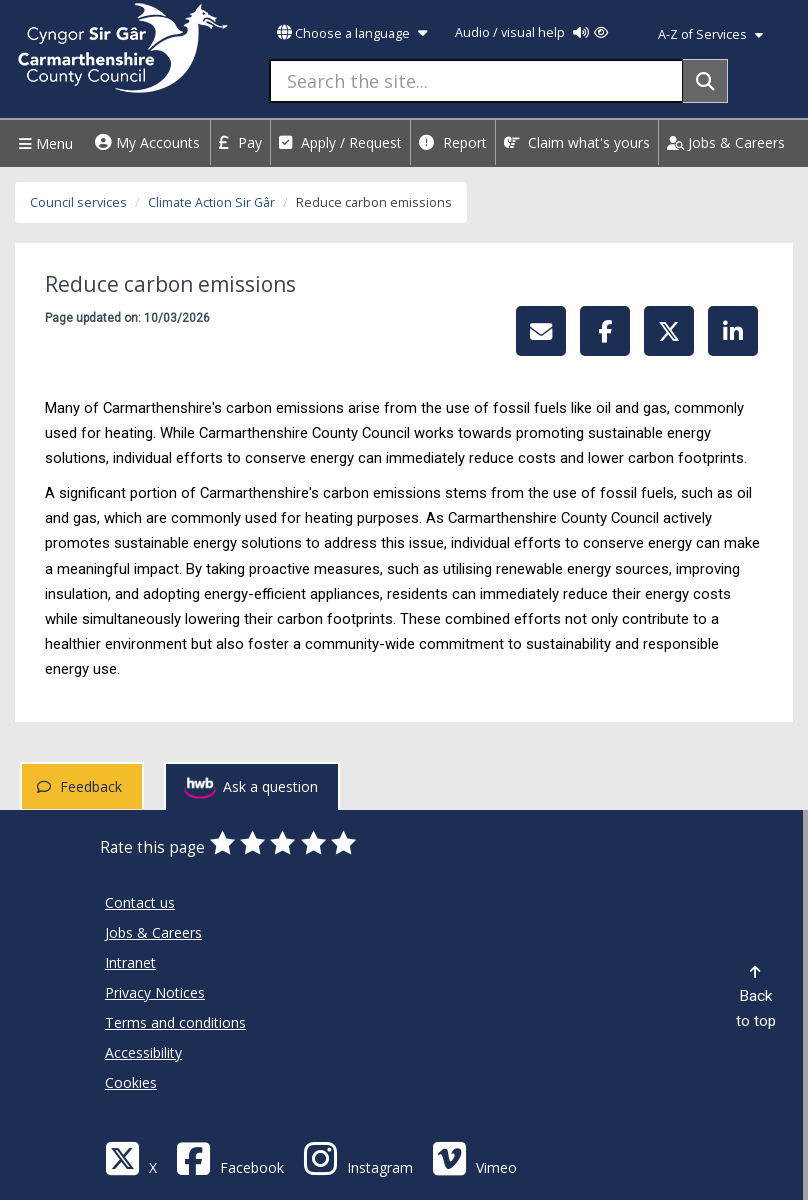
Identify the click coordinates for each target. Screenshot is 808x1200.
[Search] (705, 81)
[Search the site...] (476, 81)
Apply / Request (340, 142)
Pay (240, 142)
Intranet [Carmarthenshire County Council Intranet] (130, 962)
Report (453, 142)
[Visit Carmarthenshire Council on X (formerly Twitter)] (131, 1157)
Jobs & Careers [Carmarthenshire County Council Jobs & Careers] (153, 932)
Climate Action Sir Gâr (211, 202)
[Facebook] (230, 1157)
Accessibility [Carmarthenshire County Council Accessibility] (143, 1052)
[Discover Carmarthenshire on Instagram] (358, 1157)
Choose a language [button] (352, 33)
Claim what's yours (577, 142)
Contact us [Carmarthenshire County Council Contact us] (140, 902)
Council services (78, 202)
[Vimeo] (474, 1157)
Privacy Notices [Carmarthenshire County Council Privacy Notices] (155, 992)
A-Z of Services (710, 34)
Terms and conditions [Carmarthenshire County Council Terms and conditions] (175, 1022)
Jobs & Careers (726, 142)
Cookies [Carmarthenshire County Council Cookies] (131, 1082)
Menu (43, 143)
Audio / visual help (531, 32)
